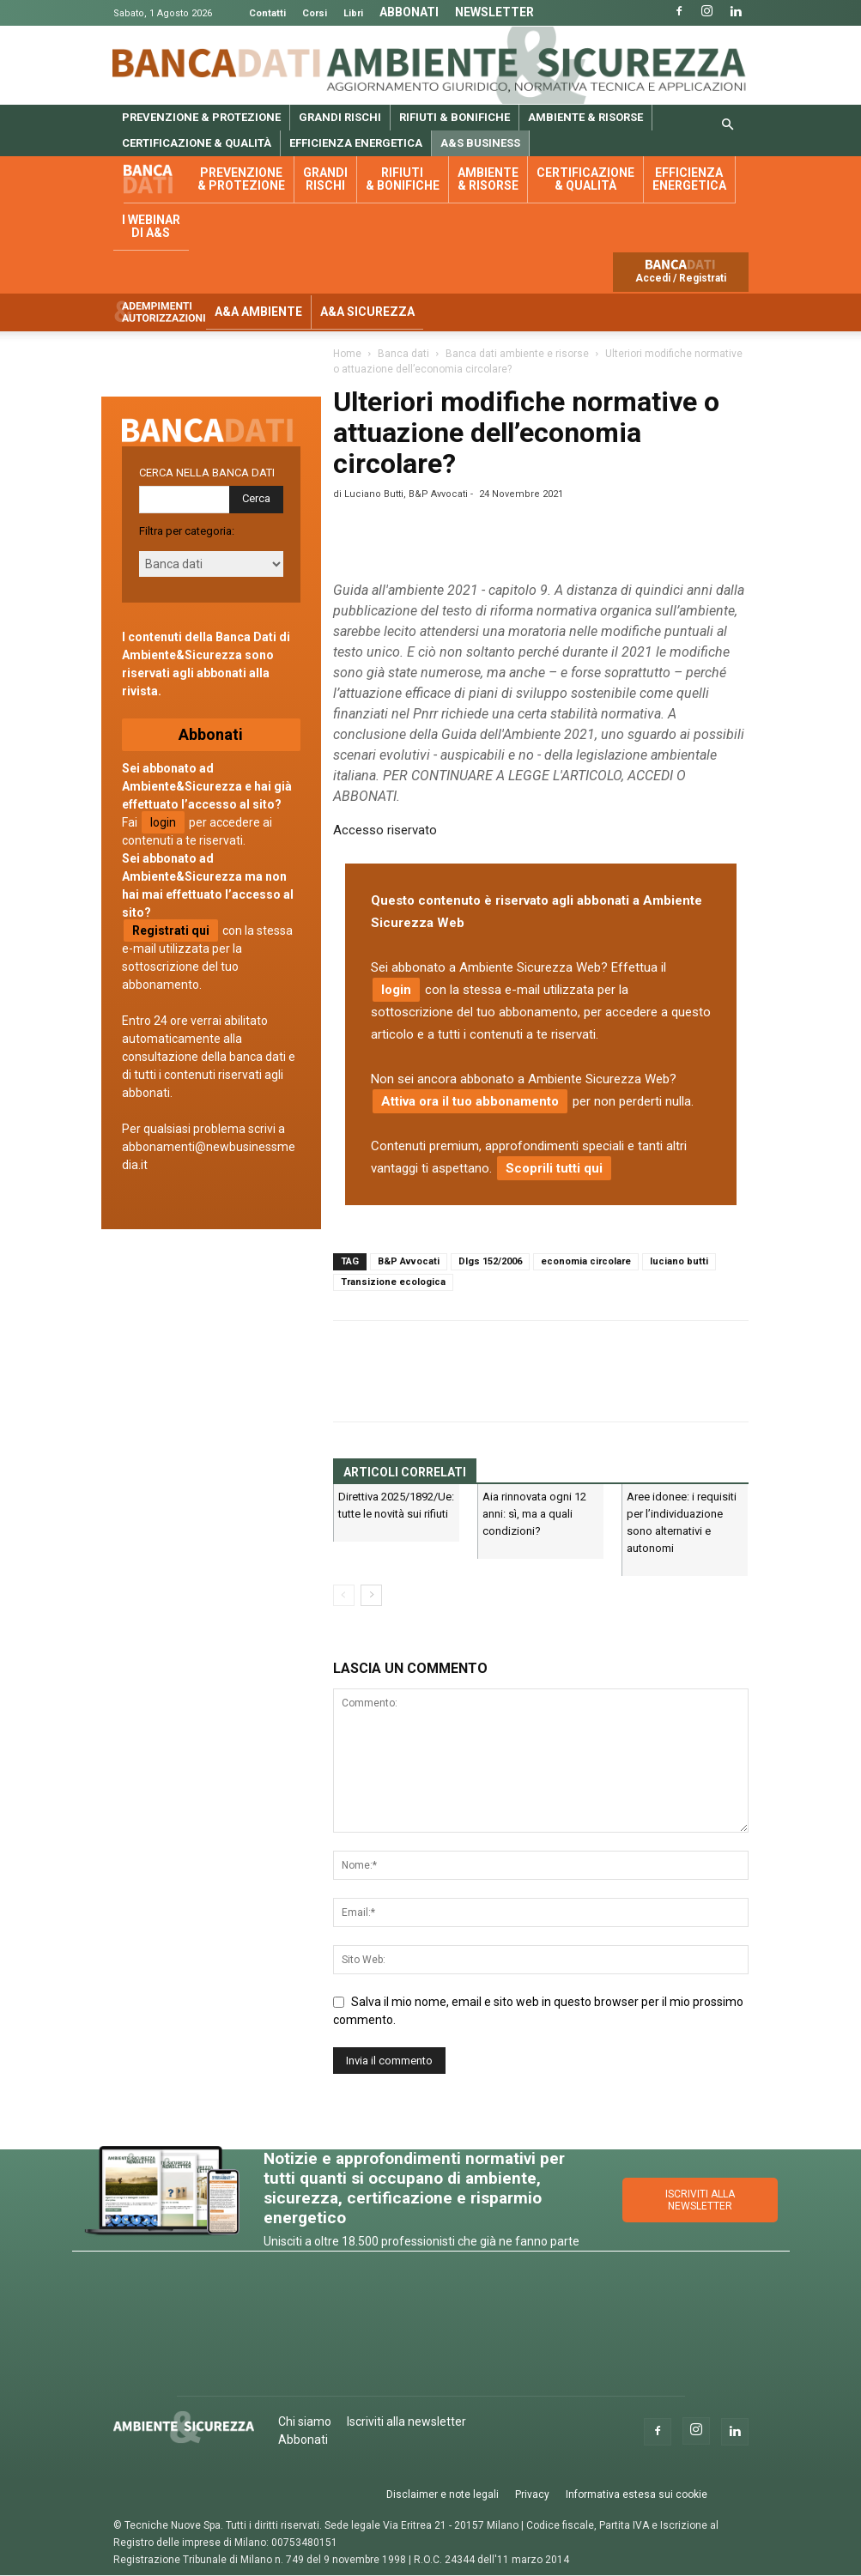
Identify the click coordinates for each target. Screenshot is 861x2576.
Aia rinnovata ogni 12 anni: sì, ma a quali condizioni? (534, 1513)
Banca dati (156, 179)
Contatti (267, 13)
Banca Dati (216, 62)
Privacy (532, 2494)
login (396, 989)
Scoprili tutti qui (554, 1168)
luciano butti (679, 1261)
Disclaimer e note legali (442, 2494)
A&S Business (480, 142)
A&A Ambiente (258, 311)
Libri (353, 13)
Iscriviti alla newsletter (406, 2421)
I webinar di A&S (151, 226)
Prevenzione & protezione (201, 117)
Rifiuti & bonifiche (454, 117)
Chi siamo (304, 2421)
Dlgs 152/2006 (490, 1261)
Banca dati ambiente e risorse (517, 354)
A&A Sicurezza (367, 311)
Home (347, 354)
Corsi (314, 13)
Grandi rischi (340, 117)
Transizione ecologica (393, 1282)
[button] (728, 125)
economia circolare (586, 1261)
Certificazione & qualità (196, 142)
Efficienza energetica (355, 142)
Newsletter (494, 12)
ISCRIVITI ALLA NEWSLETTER (700, 2200)
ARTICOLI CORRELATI (404, 1472)
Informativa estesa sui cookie (636, 2494)
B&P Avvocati (409, 1261)
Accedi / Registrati (680, 278)
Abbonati (409, 12)
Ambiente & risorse (585, 117)
